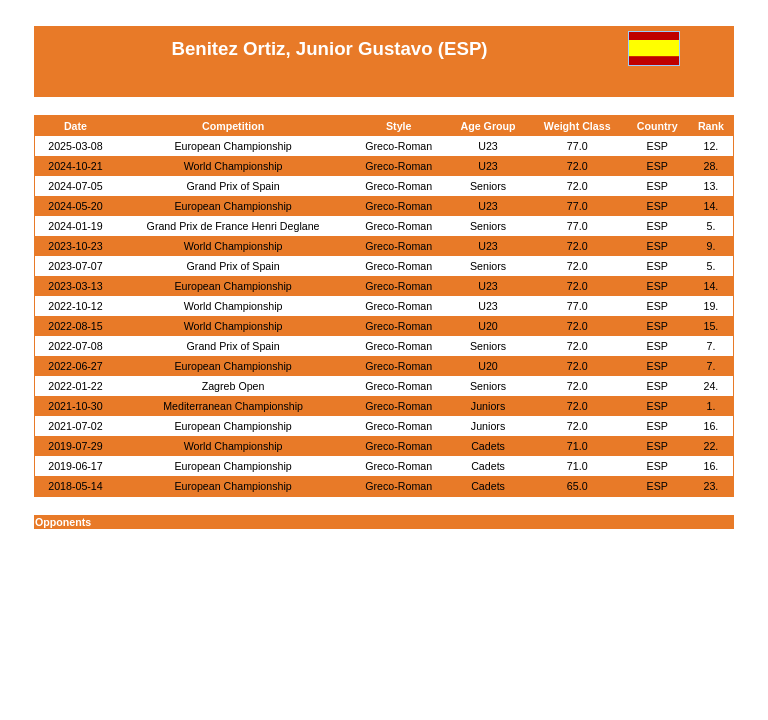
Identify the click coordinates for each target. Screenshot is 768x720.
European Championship (232, 146)
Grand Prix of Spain (233, 186)
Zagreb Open (233, 386)
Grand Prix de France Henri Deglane (233, 226)
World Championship (233, 166)
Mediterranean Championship (233, 406)
